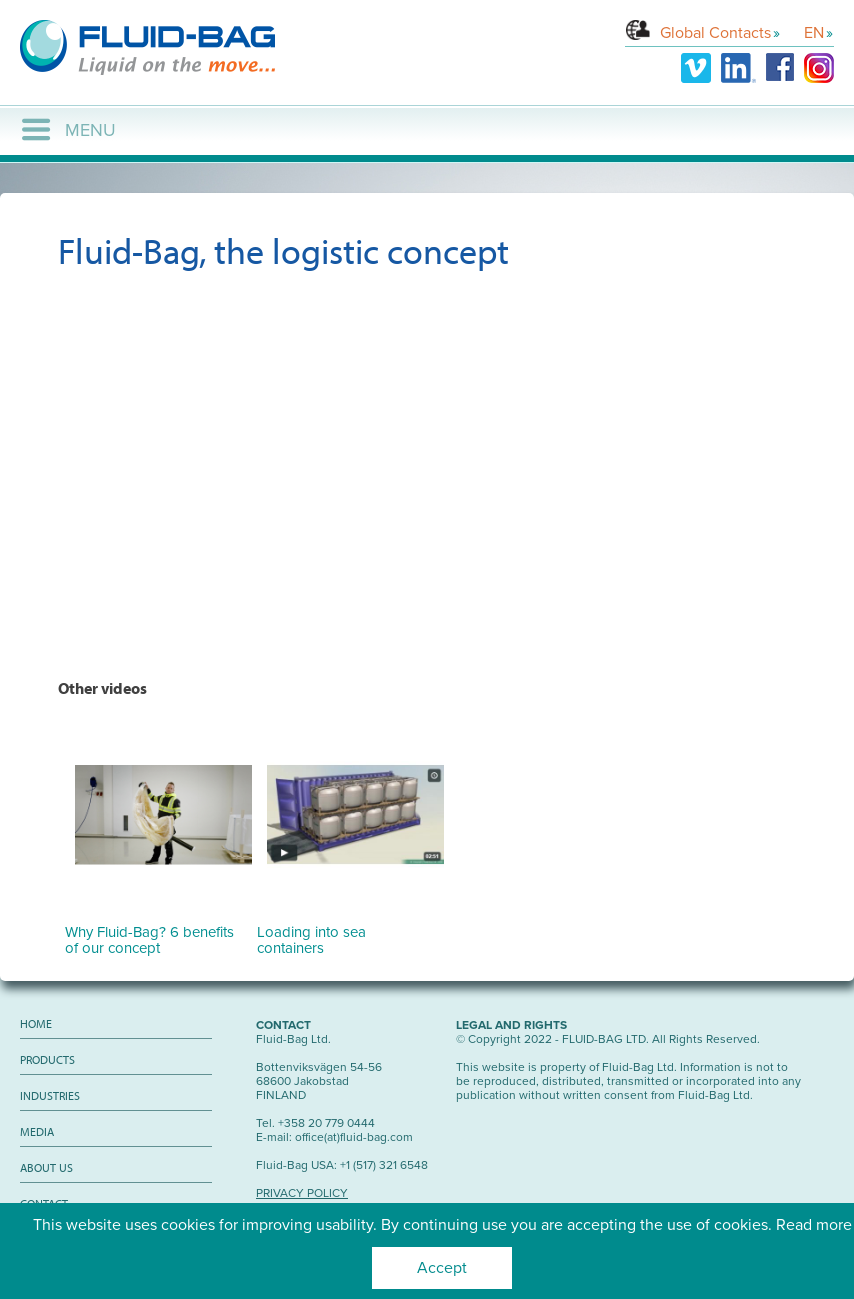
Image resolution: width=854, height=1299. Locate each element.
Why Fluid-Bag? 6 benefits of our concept (158, 932)
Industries (50, 1095)
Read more (814, 1225)
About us (46, 1167)
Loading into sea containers (350, 932)
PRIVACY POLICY (302, 1193)
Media (37, 1131)
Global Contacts (715, 33)
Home (36, 1023)
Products (47, 1059)
